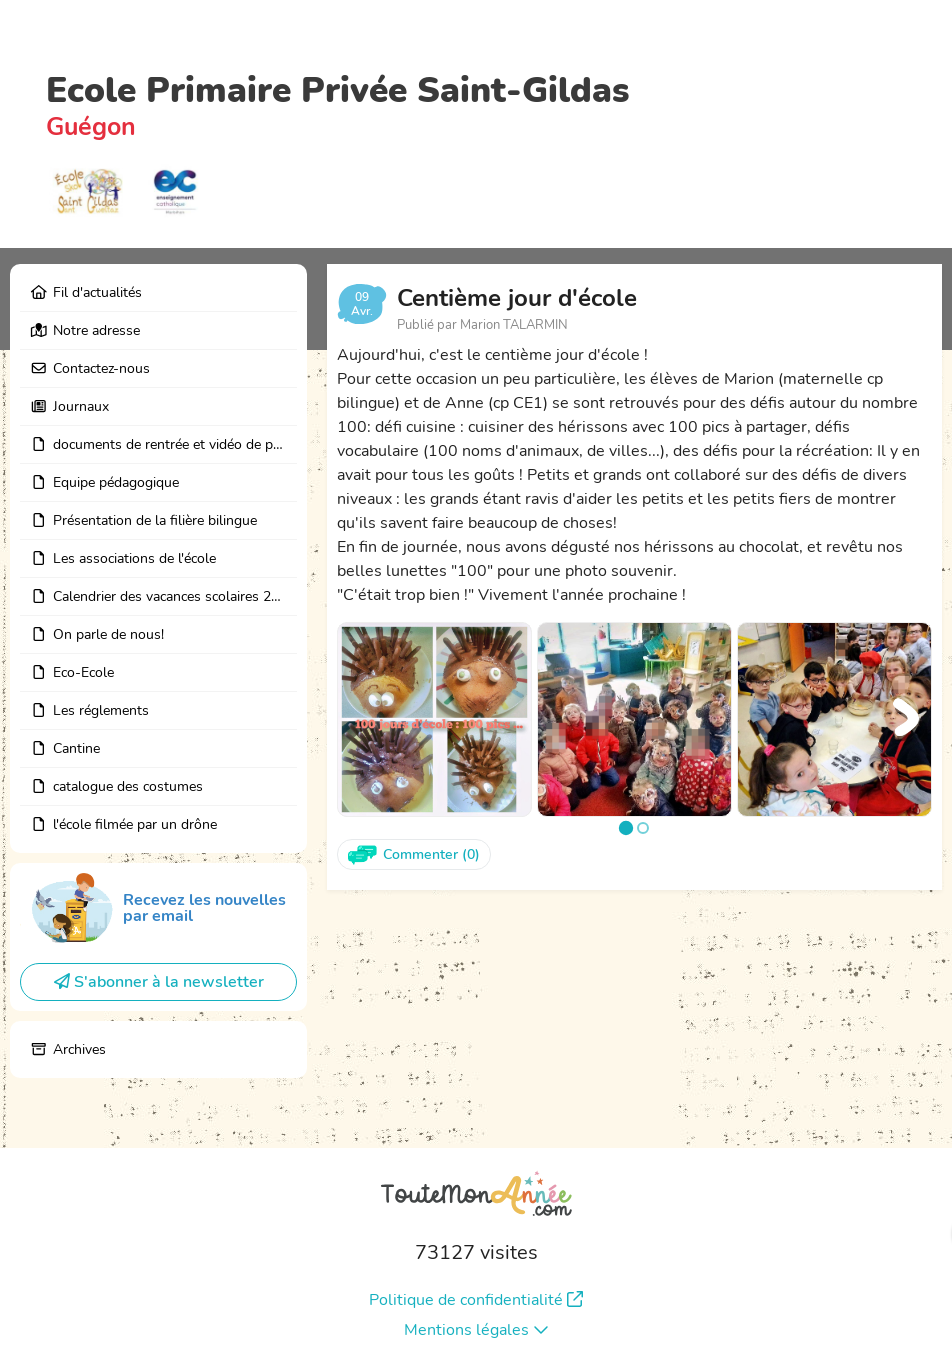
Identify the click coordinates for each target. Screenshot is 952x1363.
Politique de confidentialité (476, 1300)
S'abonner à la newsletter (159, 982)
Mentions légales (476, 1330)
